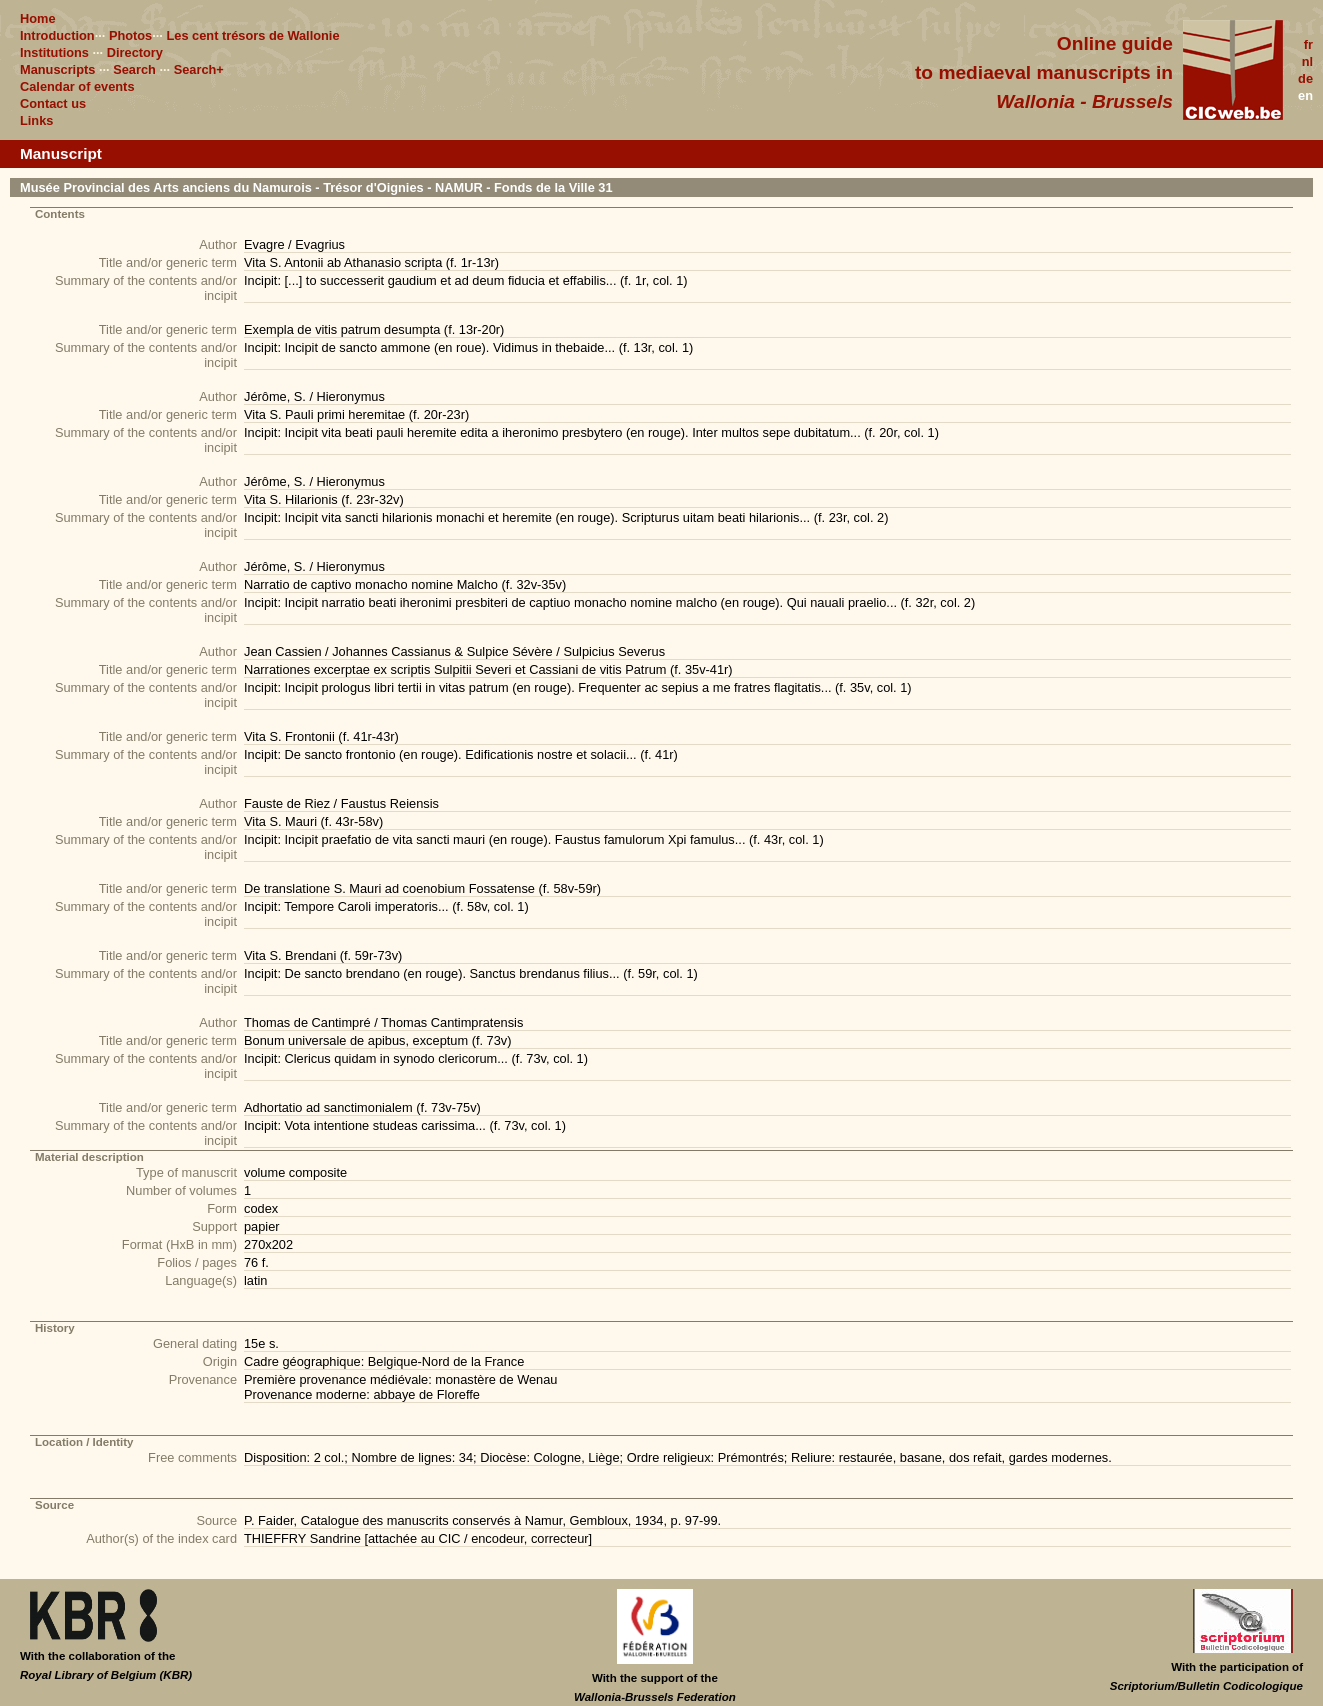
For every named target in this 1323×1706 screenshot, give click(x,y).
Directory (135, 52)
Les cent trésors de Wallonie (252, 35)
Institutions (54, 52)
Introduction (57, 35)
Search (134, 69)
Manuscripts (57, 69)
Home (38, 18)
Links (36, 120)
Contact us (53, 103)
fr (1308, 44)
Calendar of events (77, 86)
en (1305, 95)
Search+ (199, 69)
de (1305, 78)
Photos (130, 35)
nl (1307, 61)
